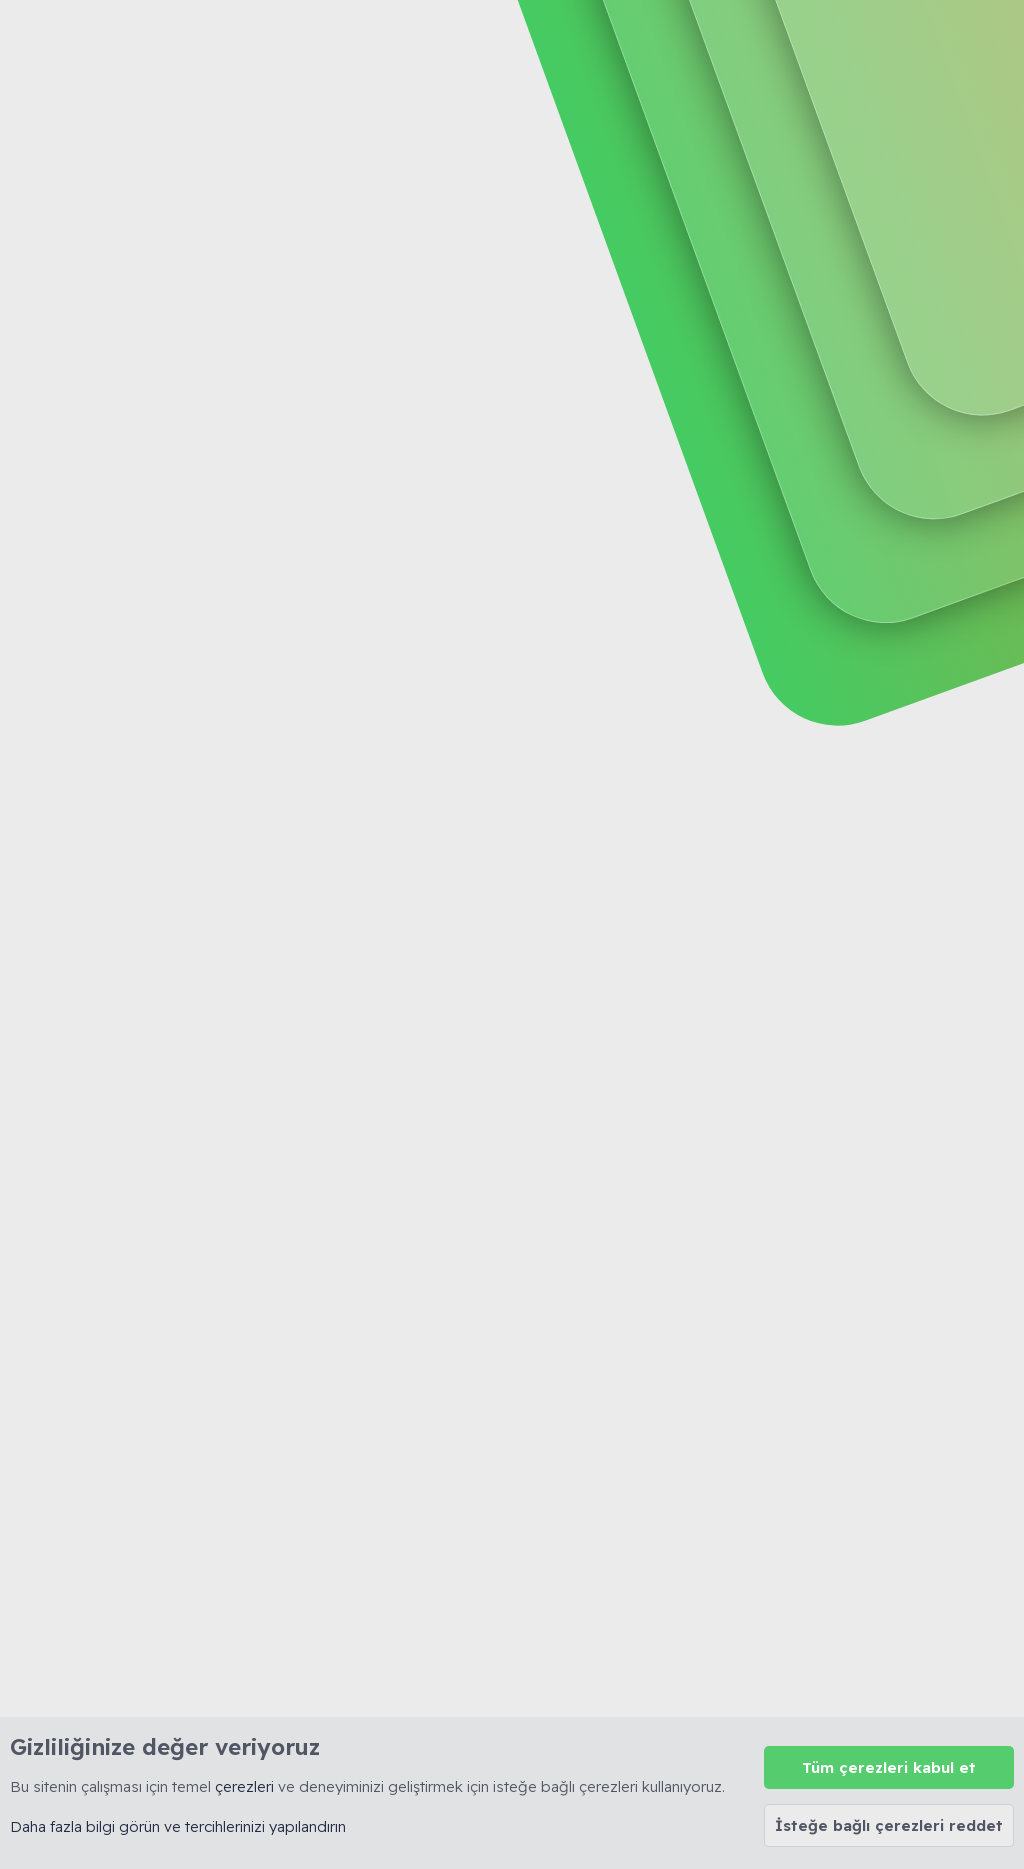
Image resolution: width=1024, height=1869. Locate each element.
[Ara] (662, 40)
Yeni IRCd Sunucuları (232, 515)
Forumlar (459, 40)
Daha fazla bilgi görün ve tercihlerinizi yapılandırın (178, 1826)
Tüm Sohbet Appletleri (239, 551)
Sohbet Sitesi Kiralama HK (173, 456)
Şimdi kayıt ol (924, 163)
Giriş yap (784, 163)
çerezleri (244, 1786)
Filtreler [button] (966, 366)
